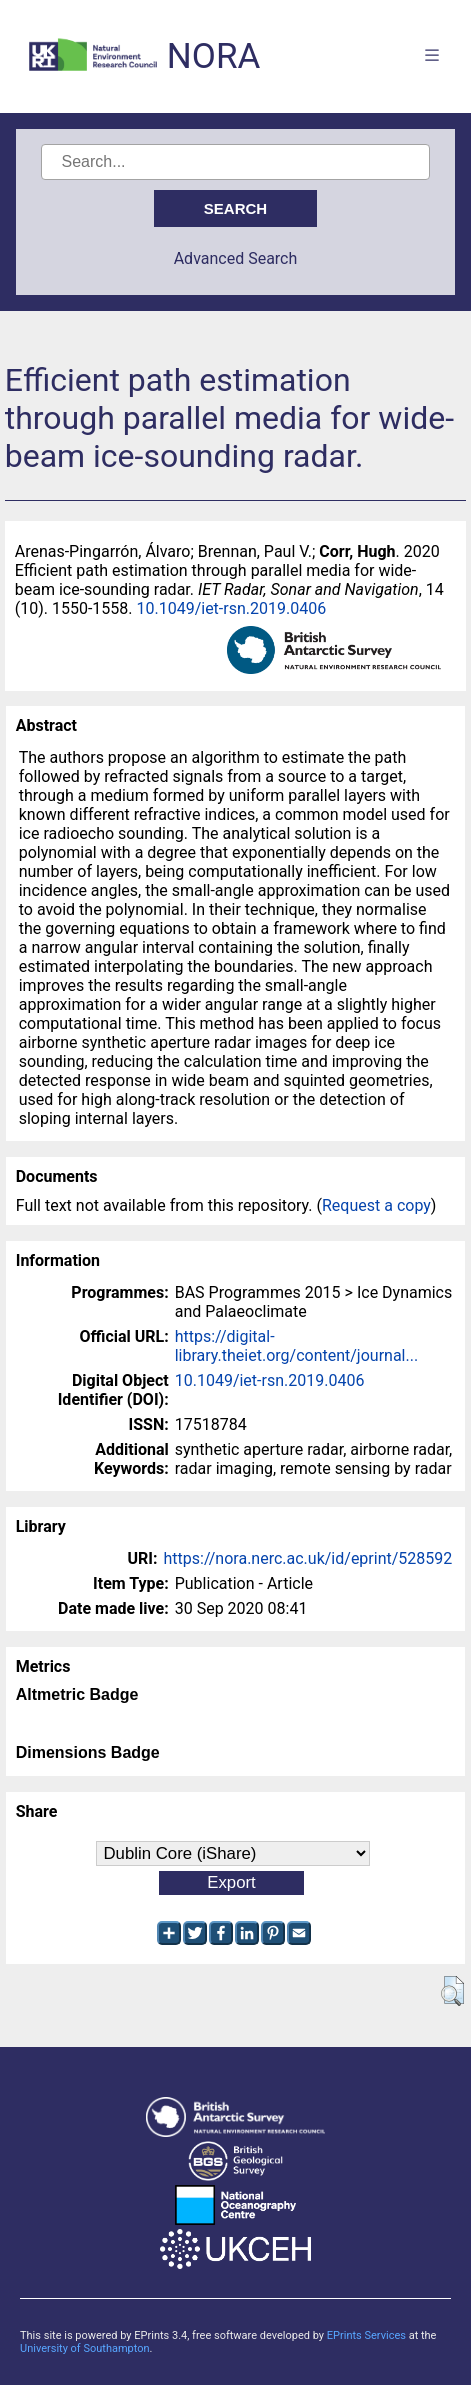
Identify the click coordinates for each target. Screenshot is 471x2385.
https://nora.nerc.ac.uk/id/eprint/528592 (308, 1558)
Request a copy (376, 1205)
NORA (213, 56)
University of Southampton (85, 2348)
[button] (452, 1991)
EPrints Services (366, 2335)
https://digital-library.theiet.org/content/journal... (296, 1346)
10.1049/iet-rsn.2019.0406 (231, 608)
